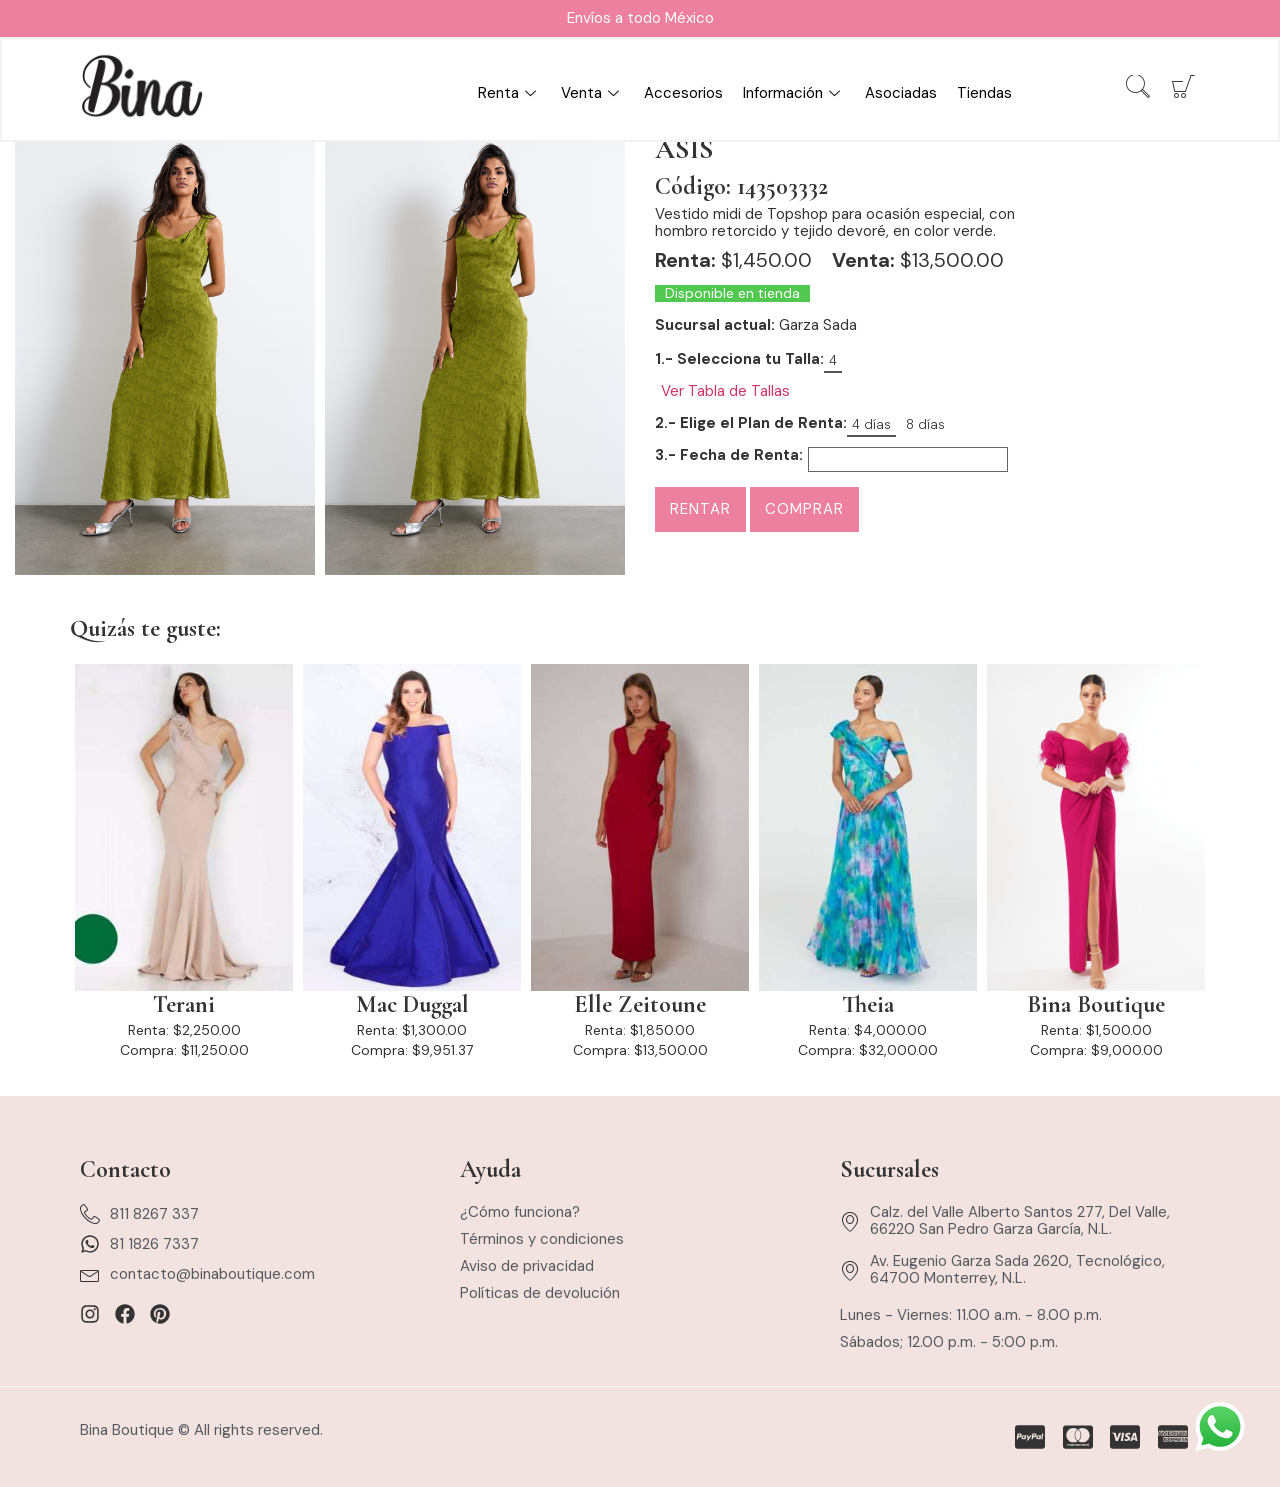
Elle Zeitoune (640, 1005)
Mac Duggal (412, 1005)
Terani (184, 1005)
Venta (592, 94)
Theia (868, 1005)
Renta (509, 94)
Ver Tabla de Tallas (725, 391)
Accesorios (683, 94)
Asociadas (901, 94)
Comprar (804, 509)
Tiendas (984, 94)
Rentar (700, 509)
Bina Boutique (1096, 1005)
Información (794, 94)
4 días (871, 424)
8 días (925, 424)
